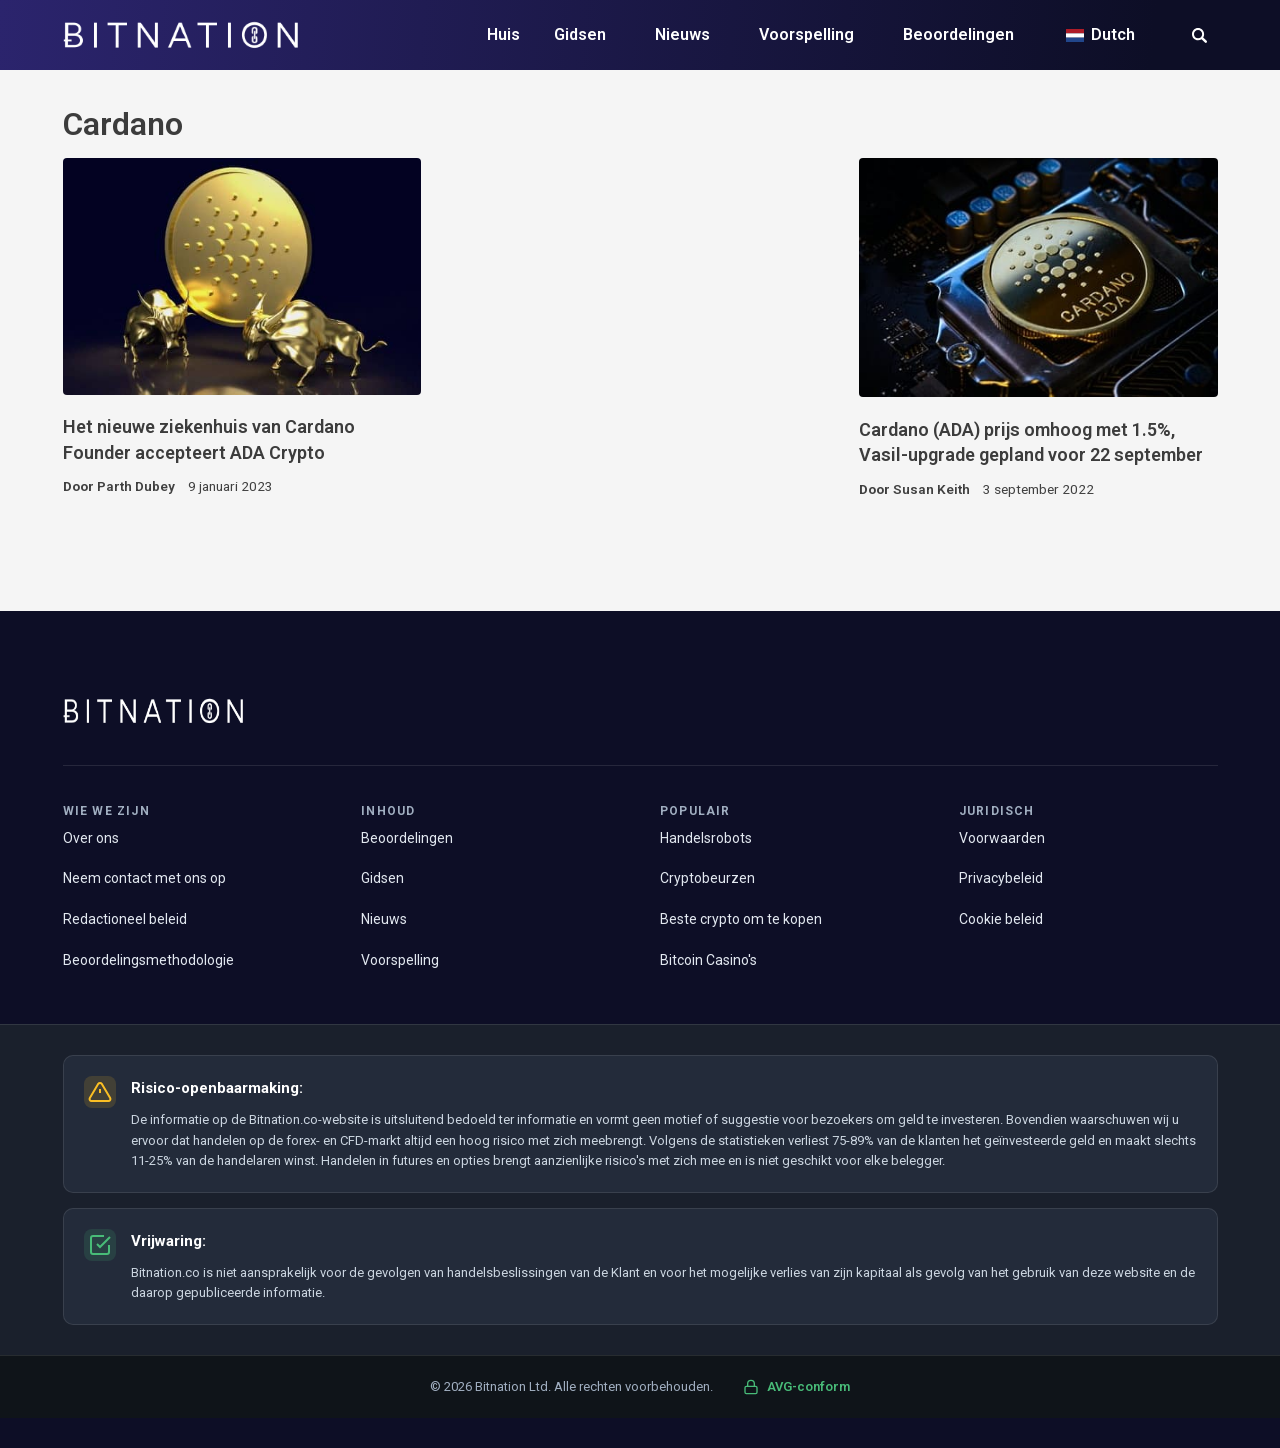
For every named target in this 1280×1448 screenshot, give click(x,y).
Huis (503, 34)
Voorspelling (806, 34)
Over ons (91, 838)
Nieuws (682, 34)
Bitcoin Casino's (708, 960)
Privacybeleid (1001, 878)
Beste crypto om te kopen (741, 919)
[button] (1199, 37)
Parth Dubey (136, 486)
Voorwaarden (1002, 838)
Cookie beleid (1001, 919)
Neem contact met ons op (144, 878)
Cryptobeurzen (707, 878)
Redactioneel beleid (125, 919)
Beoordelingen (958, 34)
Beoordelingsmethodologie (148, 960)
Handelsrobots (706, 838)
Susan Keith (931, 489)
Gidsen (580, 34)
